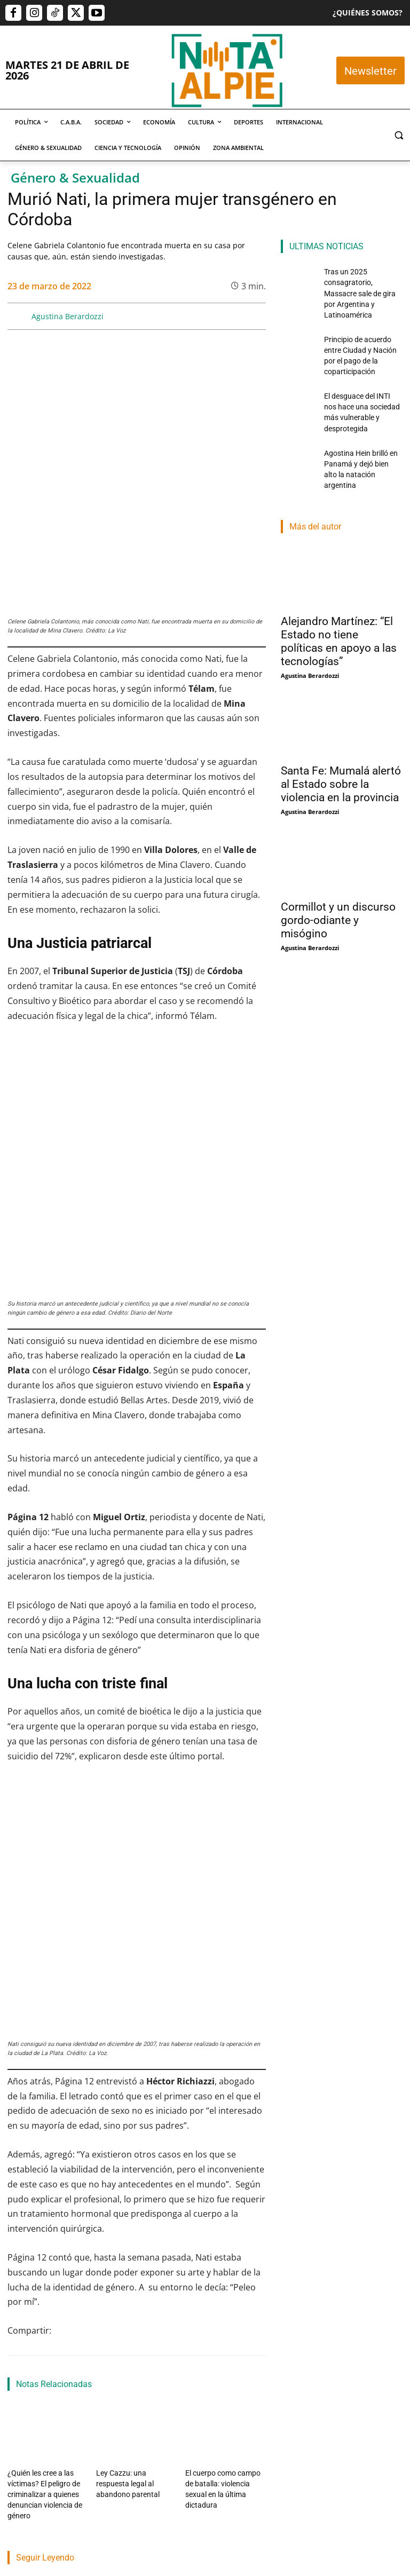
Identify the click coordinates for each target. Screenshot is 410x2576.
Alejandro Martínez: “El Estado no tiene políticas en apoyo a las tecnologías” (339, 575)
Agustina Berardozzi (67, 316)
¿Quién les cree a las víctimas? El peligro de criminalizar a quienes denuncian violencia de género (40, 2172)
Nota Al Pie (24, 2381)
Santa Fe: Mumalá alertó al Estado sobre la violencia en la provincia (341, 718)
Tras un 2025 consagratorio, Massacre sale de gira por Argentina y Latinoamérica (43, 2333)
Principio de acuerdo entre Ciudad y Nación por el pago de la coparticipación (136, 2340)
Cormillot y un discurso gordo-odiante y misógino (338, 854)
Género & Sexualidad (75, 178)
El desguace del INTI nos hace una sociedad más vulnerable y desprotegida (228, 2333)
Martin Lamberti (125, 2394)
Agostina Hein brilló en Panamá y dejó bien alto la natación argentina (362, 411)
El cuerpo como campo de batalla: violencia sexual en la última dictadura (224, 2163)
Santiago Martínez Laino (229, 2381)
